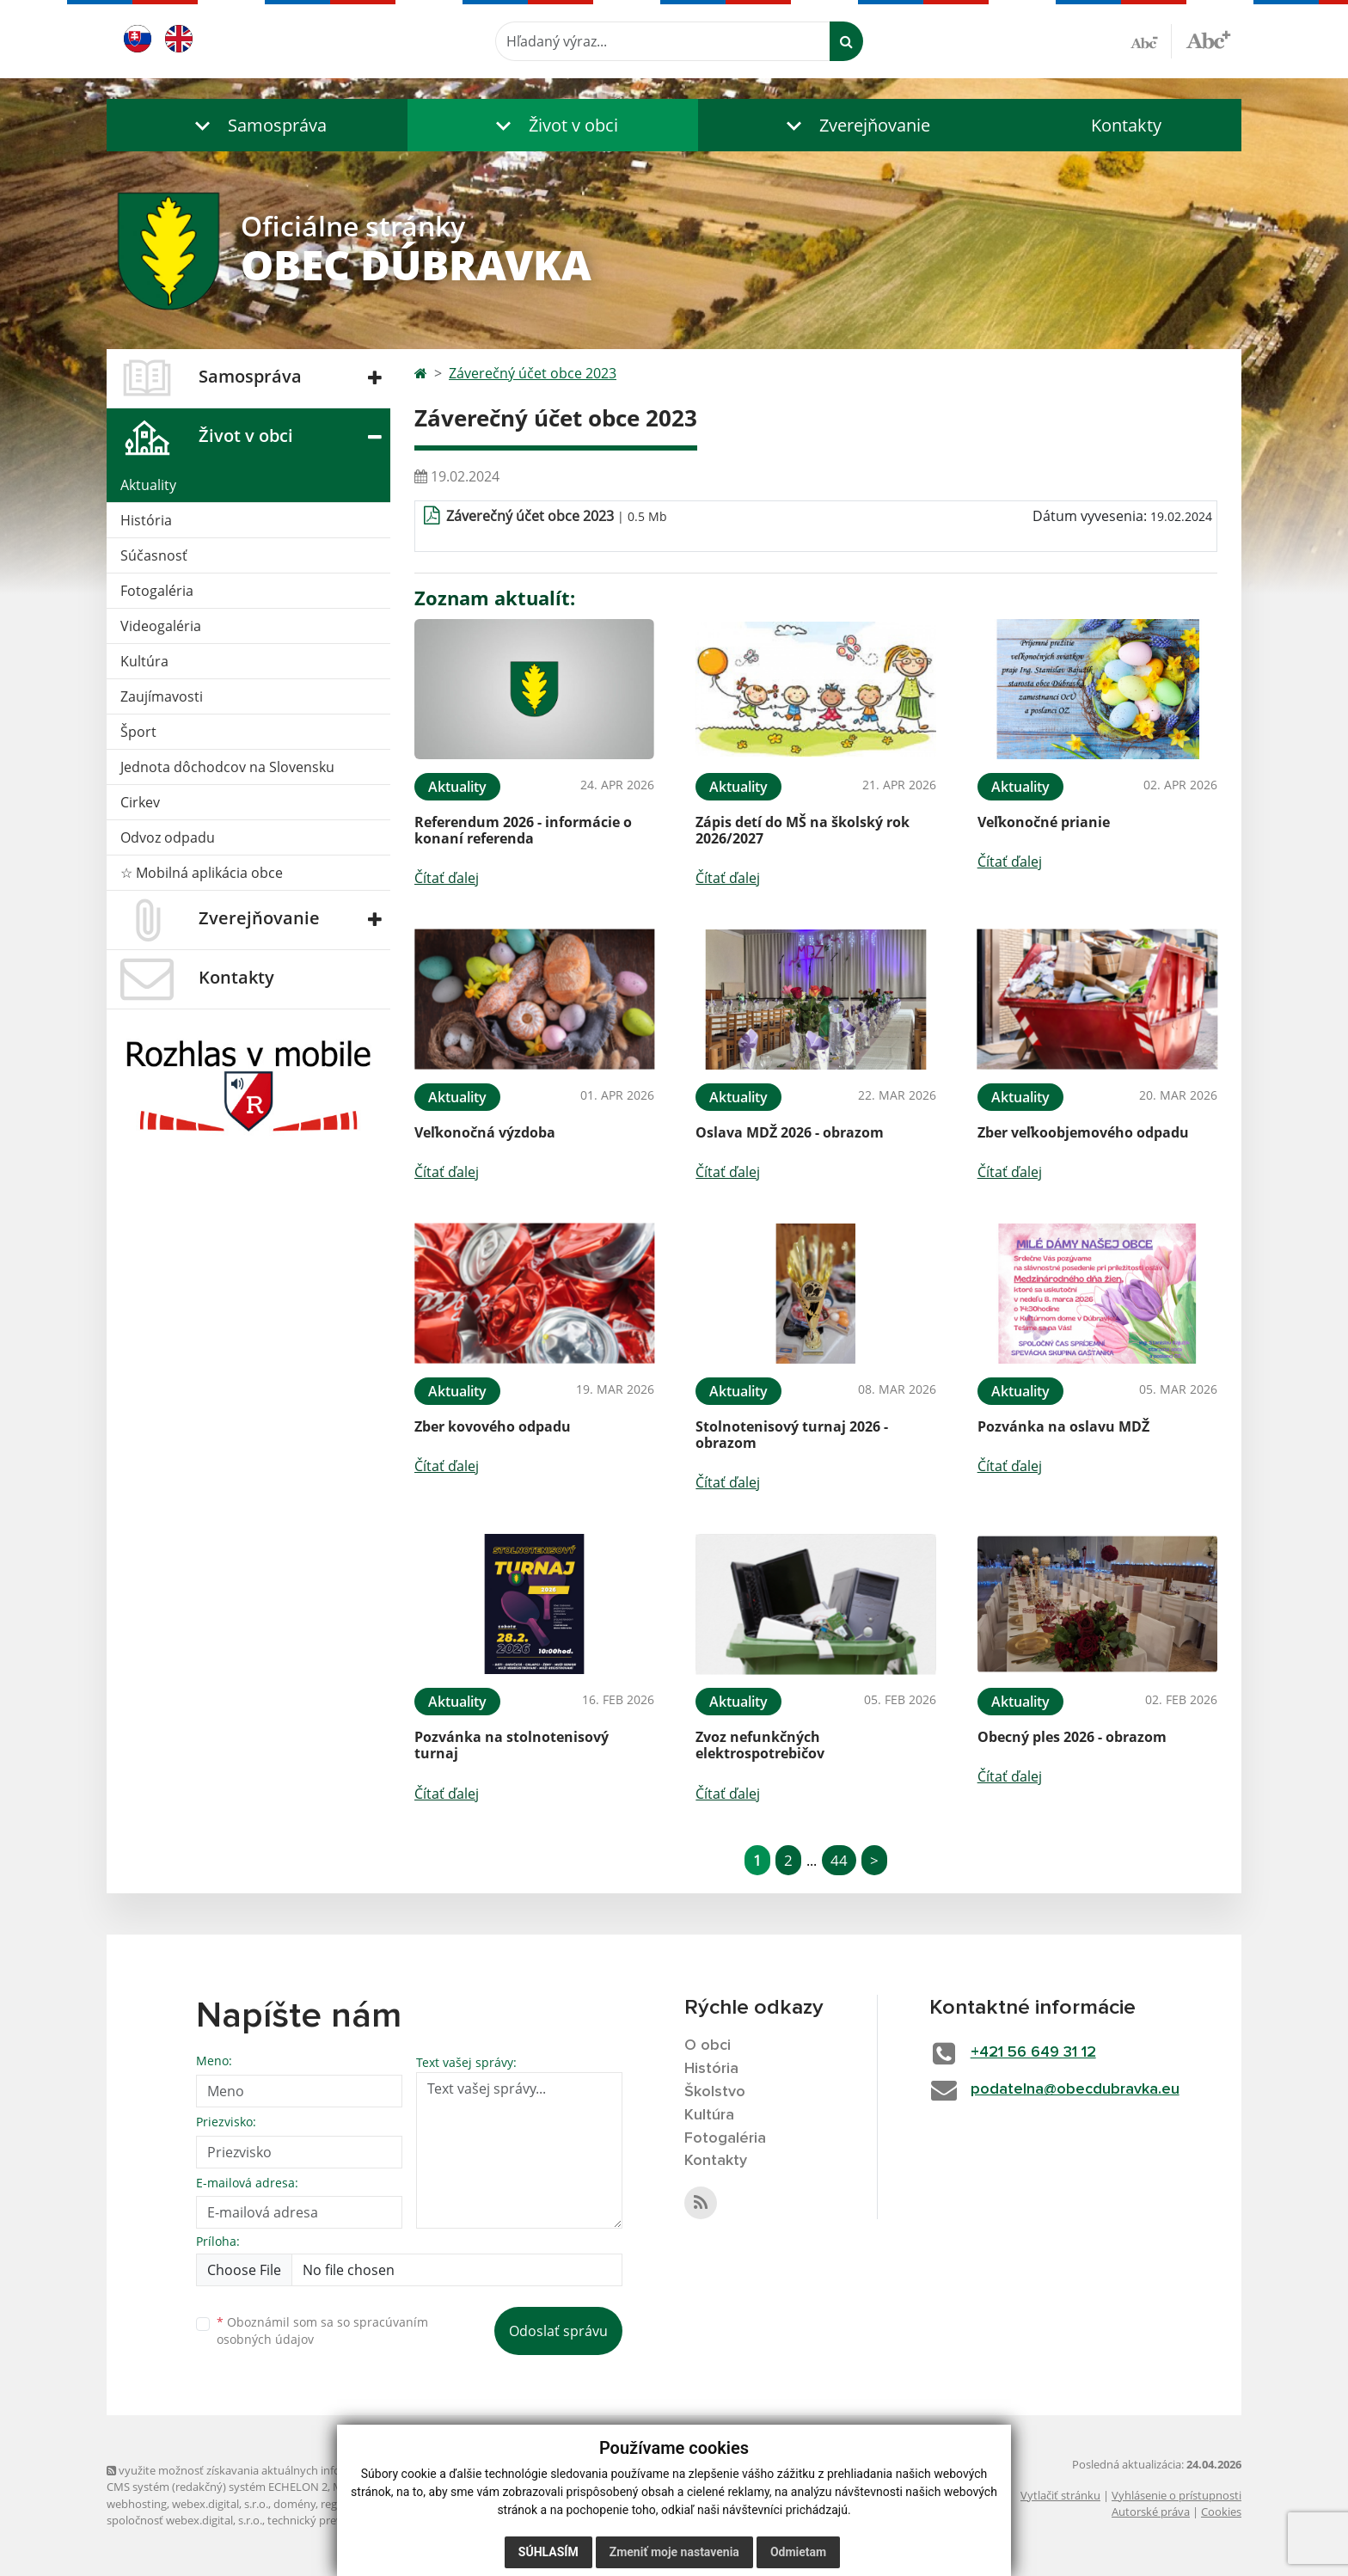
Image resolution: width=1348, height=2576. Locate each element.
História (146, 520)
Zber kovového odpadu (492, 1426)
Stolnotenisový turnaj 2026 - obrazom (791, 1434)
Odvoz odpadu (167, 837)
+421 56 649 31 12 (1033, 2052)
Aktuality (148, 484)
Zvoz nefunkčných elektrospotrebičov (759, 1745)
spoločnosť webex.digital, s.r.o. (184, 2520)
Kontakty (1126, 125)
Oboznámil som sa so (322, 2331)
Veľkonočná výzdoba (484, 1132)
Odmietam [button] (798, 2552)
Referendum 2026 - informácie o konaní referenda (523, 830)
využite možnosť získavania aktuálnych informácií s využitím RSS (277, 2470)
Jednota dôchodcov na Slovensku (227, 766)
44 (839, 1860)
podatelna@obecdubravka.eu (1075, 2089)
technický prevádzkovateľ (332, 2520)
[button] (257, 125)
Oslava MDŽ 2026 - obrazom (789, 1132)
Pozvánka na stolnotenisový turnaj (511, 1745)
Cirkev (140, 802)
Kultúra (144, 661)
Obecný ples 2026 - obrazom (1072, 1736)
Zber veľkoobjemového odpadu (1083, 1132)
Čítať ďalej (446, 877)
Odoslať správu (558, 2330)
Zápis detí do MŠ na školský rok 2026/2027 (802, 830)
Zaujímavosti (161, 696)
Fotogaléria (156, 590)
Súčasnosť (153, 555)
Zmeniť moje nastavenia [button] (674, 2552)
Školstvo (714, 2092)
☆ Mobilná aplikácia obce (201, 872)
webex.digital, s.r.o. (220, 2504)
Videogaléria (160, 625)
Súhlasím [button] (548, 2552)
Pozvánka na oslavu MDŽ (1063, 1426)
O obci (707, 2045)
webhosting (137, 2504)
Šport (138, 731)
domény (294, 2504)
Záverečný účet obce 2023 (532, 373)
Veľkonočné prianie (1043, 822)
